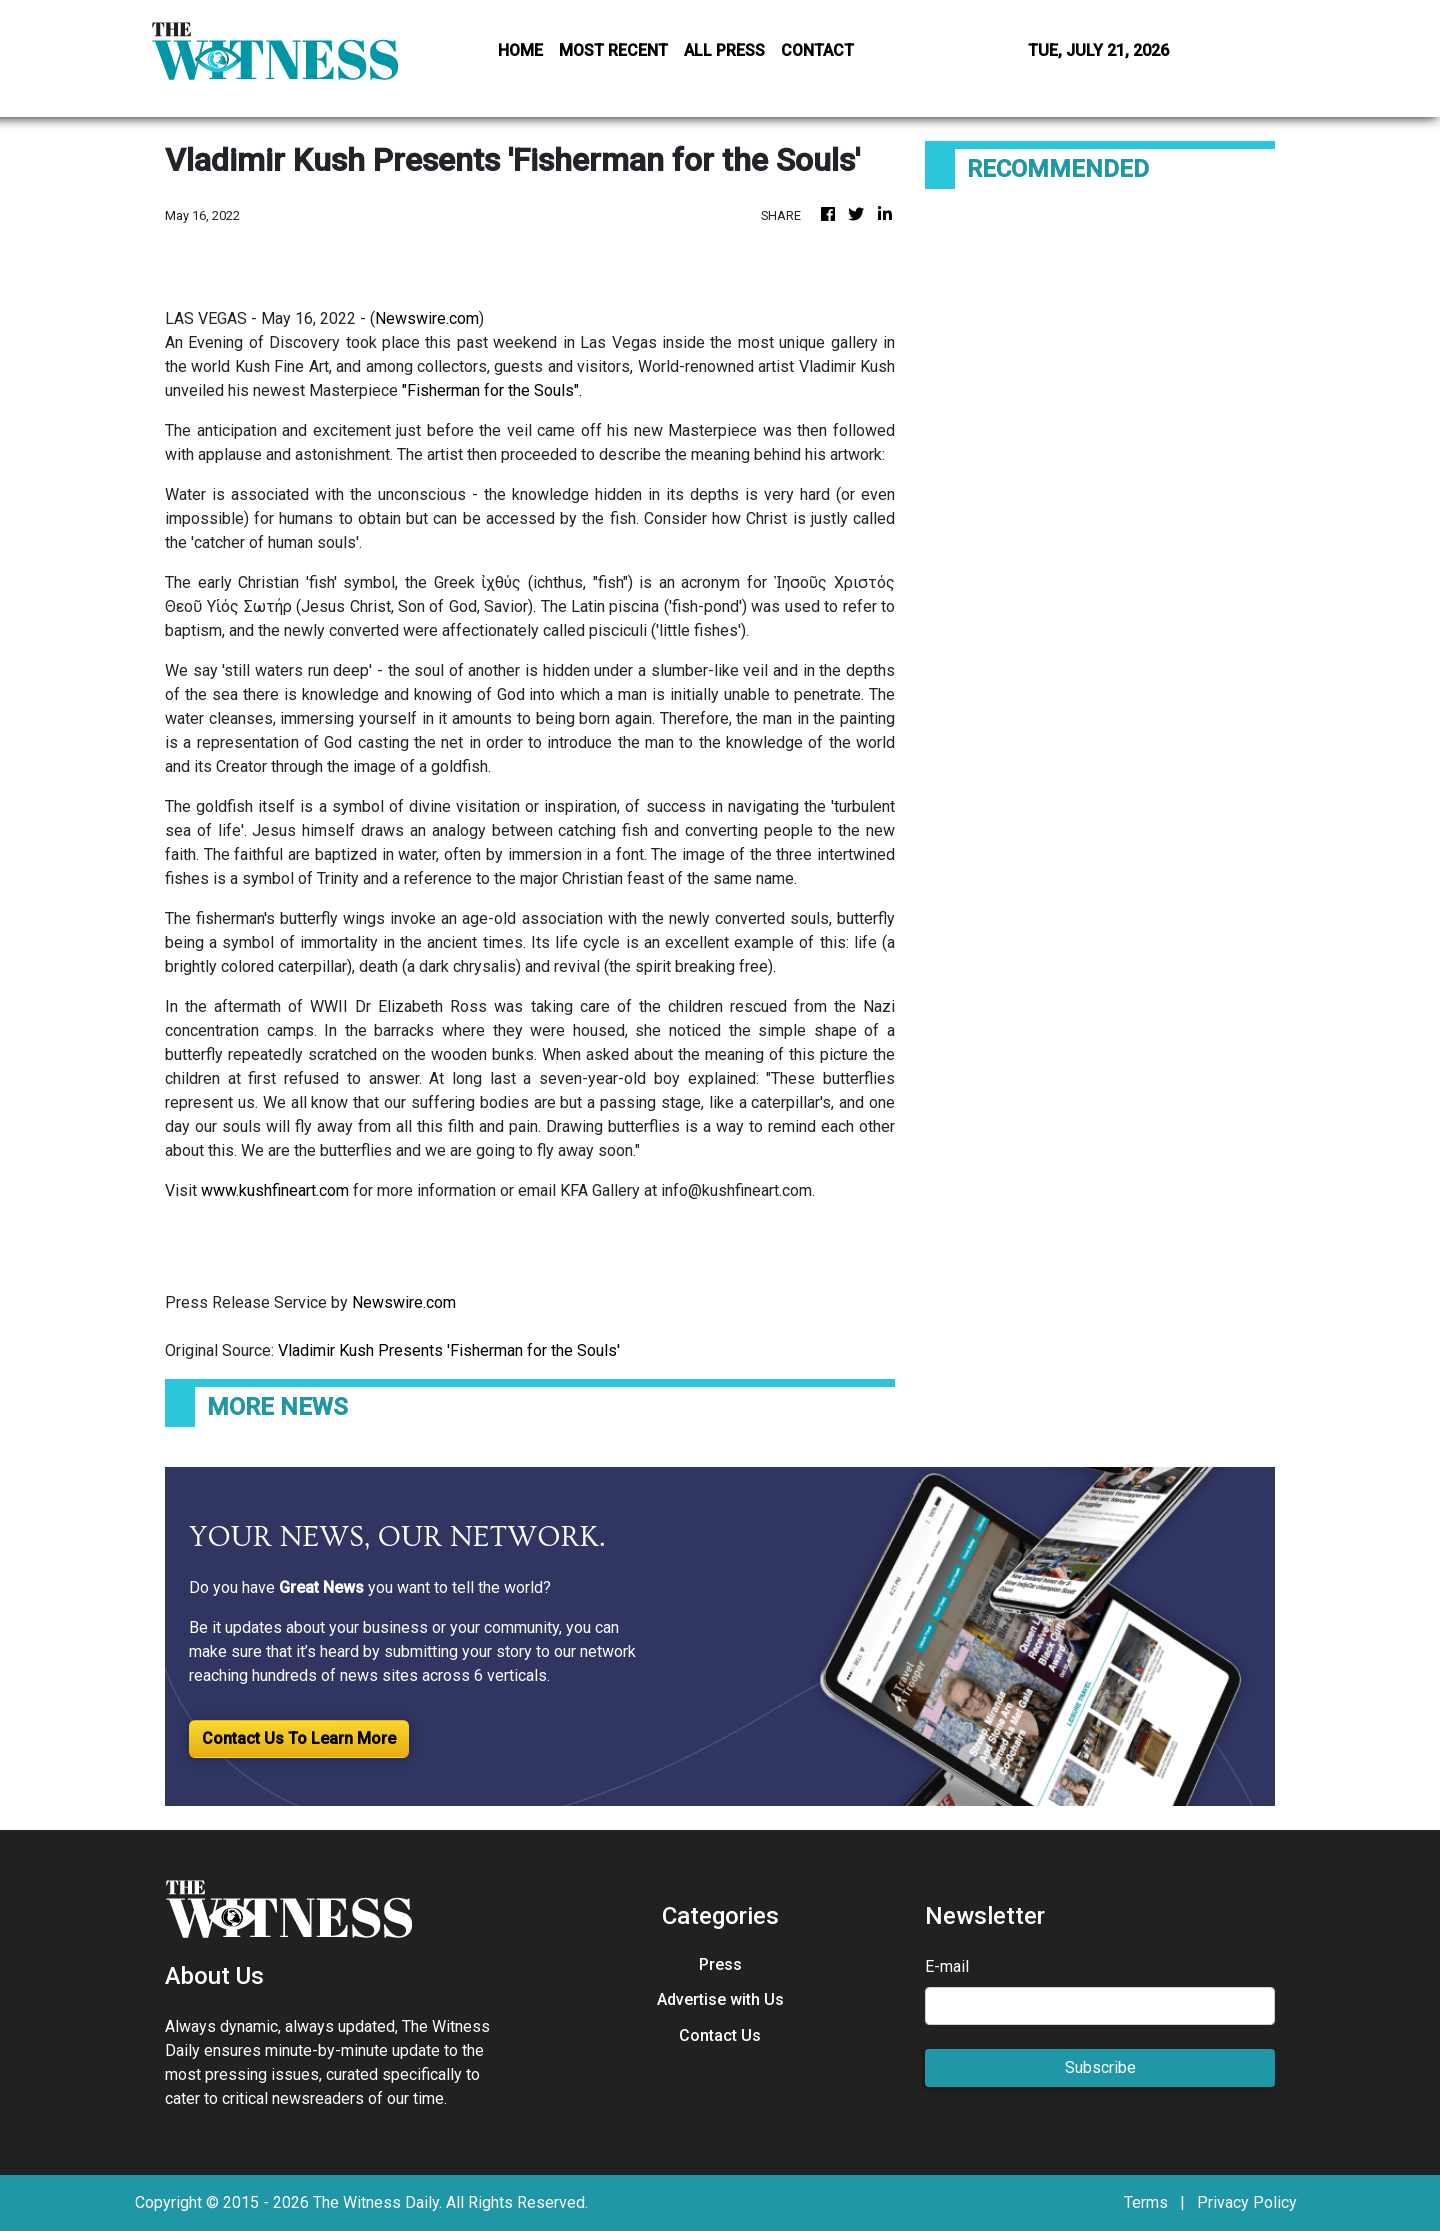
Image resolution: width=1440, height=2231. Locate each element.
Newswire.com (427, 318)
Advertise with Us (720, 1999)
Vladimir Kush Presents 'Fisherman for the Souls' (451, 1350)
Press (720, 1964)
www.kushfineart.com (275, 1190)
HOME (520, 50)
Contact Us (720, 2035)
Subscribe (1100, 2067)
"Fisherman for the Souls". (492, 390)
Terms (1146, 2202)
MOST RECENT (613, 50)
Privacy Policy (1247, 2202)
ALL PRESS (724, 50)
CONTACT (817, 50)
